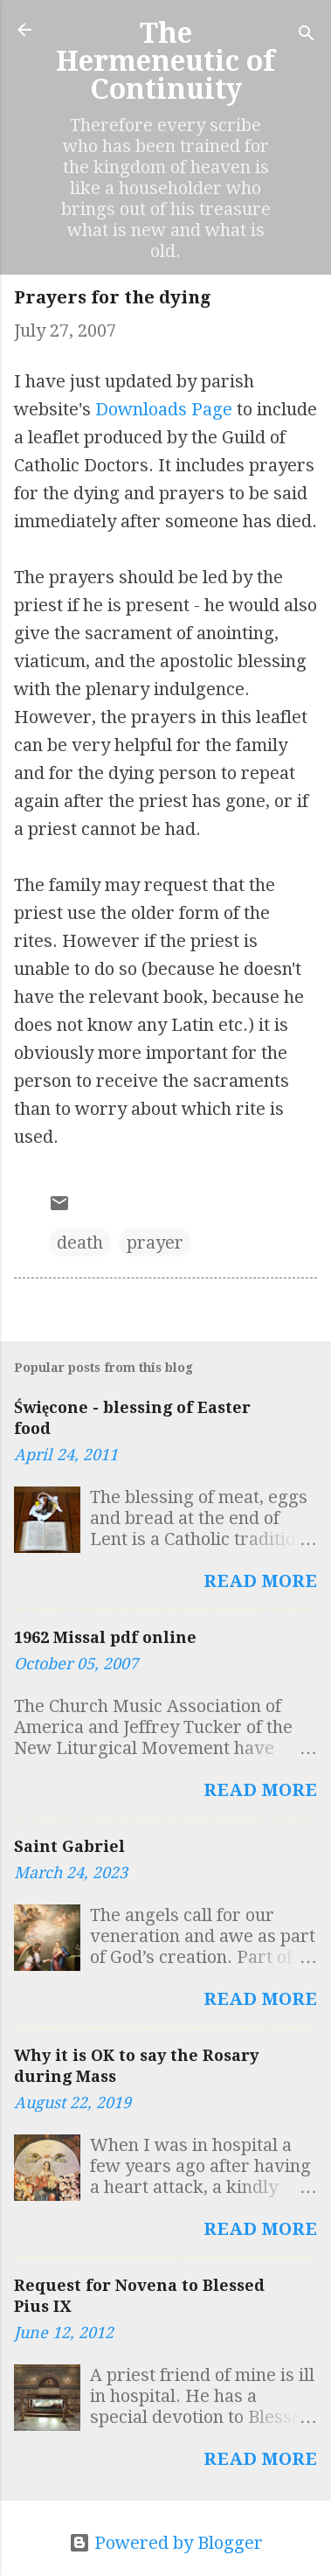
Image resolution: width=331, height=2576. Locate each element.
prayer (155, 1242)
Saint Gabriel (69, 1846)
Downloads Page (163, 409)
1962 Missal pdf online (105, 1637)
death (80, 1242)
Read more (260, 1580)
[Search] (306, 35)
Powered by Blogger (166, 2542)
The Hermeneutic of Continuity (165, 61)
